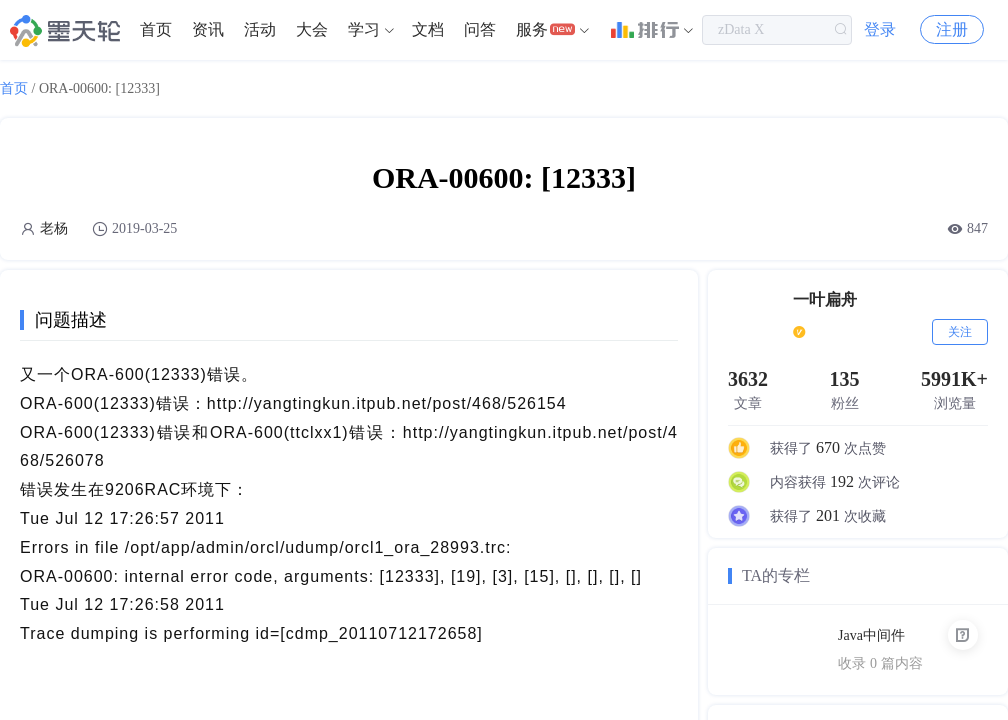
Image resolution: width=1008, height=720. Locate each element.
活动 (260, 29)
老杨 (54, 228)
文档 (428, 29)
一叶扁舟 (825, 299)
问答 (480, 29)
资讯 (208, 29)
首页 (156, 29)
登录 (880, 29)
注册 (952, 29)
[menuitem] (156, 30)
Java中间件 (871, 635)
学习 (364, 29)
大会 (312, 29)
